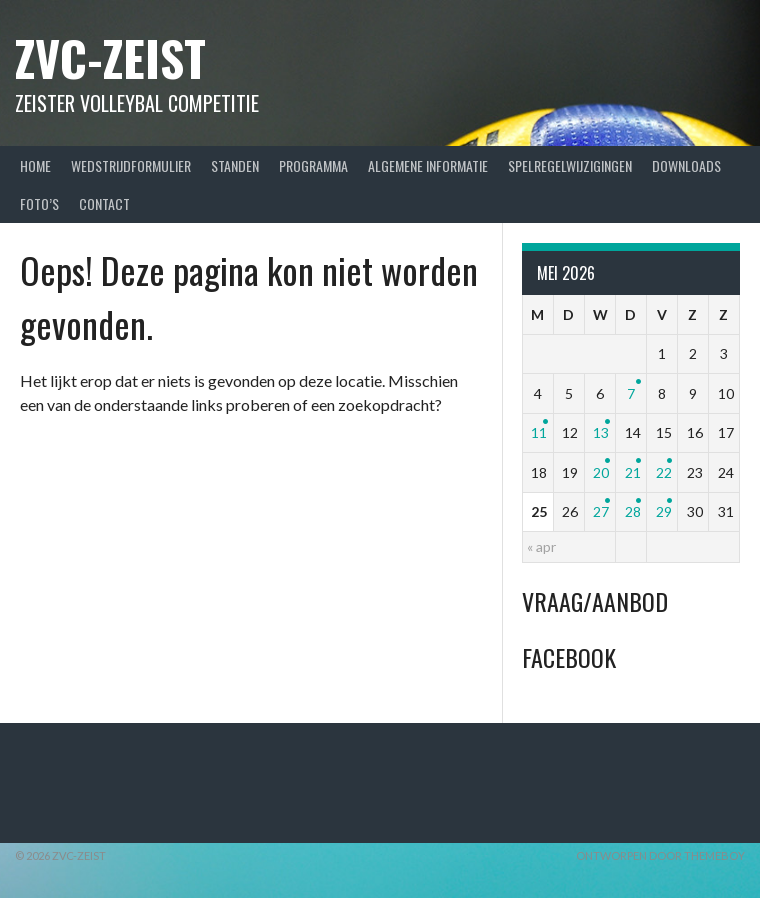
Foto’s (39, 203)
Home (35, 165)
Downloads (686, 165)
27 (601, 511)
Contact (104, 203)
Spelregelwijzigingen (570, 165)
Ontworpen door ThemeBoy (660, 855)
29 (664, 511)
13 (601, 432)
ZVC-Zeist (110, 57)
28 (633, 511)
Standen (235, 165)
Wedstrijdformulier (131, 165)
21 (633, 472)
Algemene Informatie (428, 165)
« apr (541, 546)
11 (539, 432)
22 (664, 472)
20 (601, 472)
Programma (313, 165)
